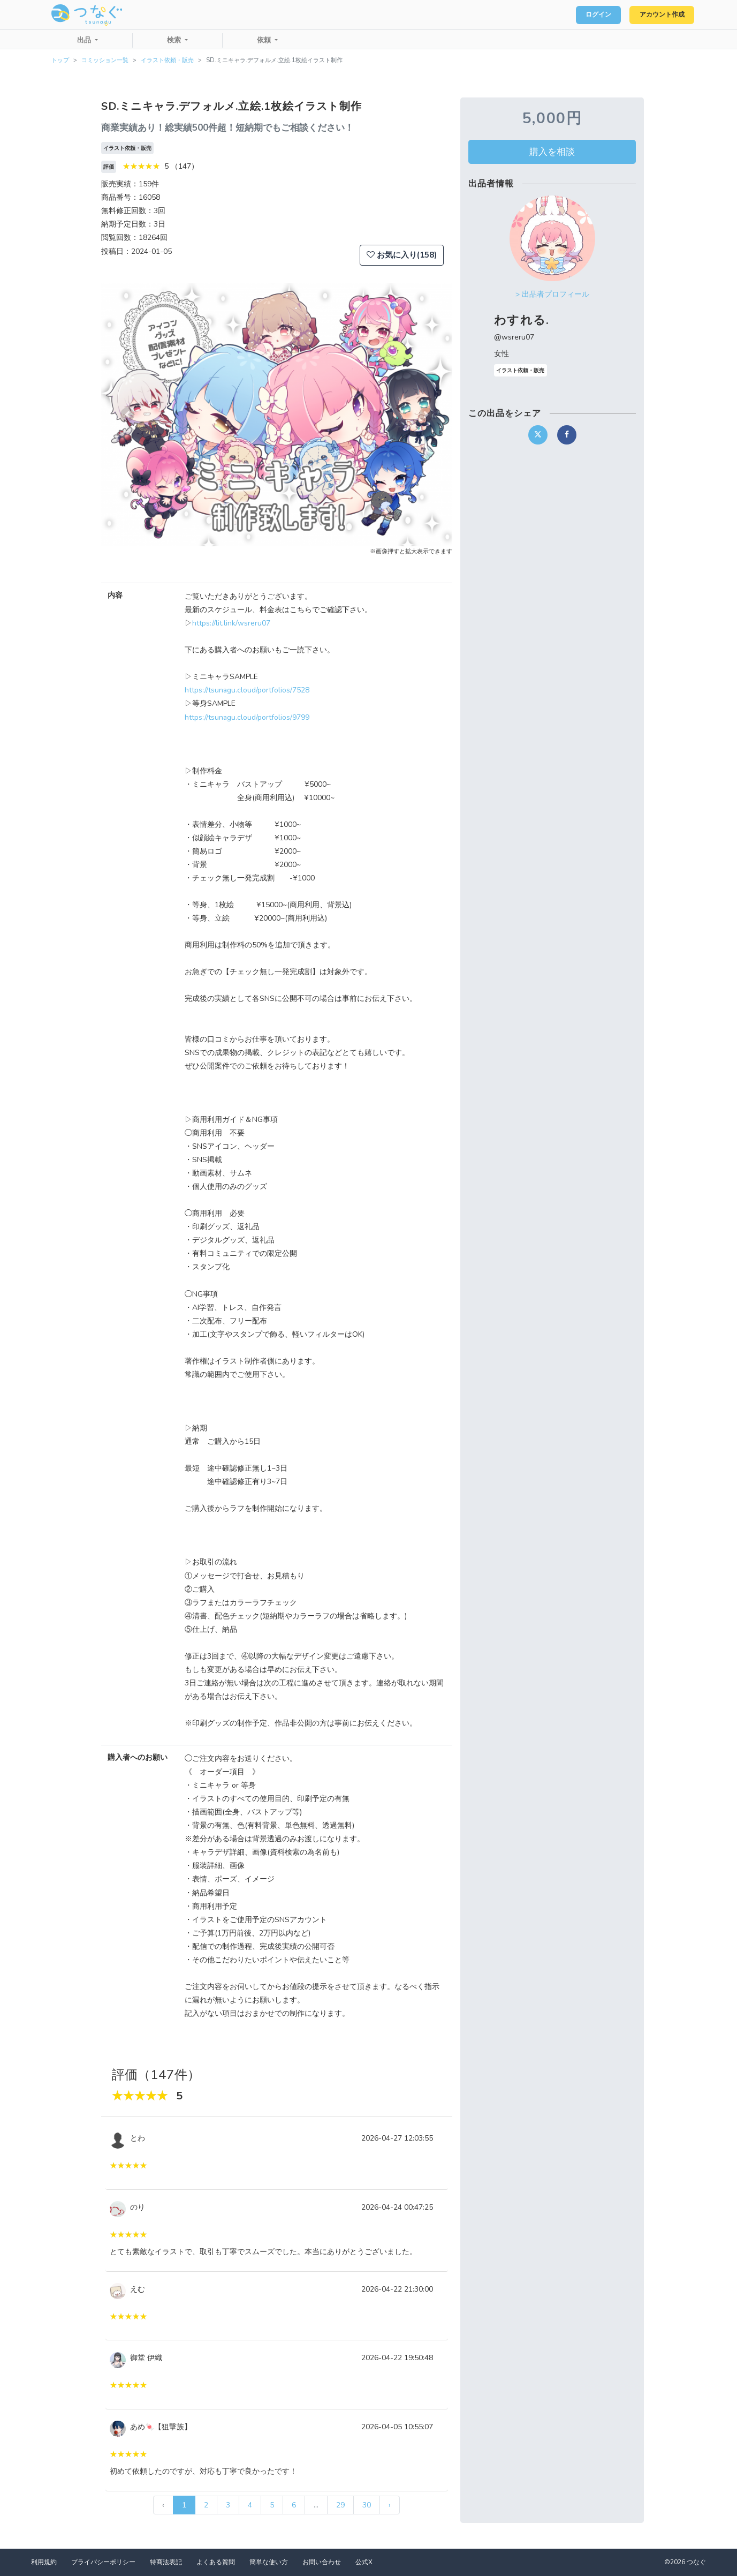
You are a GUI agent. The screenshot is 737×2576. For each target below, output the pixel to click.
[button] (127, 414)
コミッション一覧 (104, 60)
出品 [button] (85, 40)
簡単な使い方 (268, 2562)
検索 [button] (175, 40)
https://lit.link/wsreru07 (231, 623)
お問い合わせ (321, 2562)
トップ (60, 60)
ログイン (585, 15)
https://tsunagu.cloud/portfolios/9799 (247, 717)
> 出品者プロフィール (552, 294)
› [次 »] (390, 2505)
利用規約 (44, 2562)
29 (340, 2505)
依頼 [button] (265, 40)
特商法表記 (166, 2562)
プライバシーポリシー (103, 2562)
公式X (364, 2562)
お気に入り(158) (402, 255)
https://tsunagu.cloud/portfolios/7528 (247, 690)
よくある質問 (215, 2562)
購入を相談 (552, 151)
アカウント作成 (657, 15)
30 (366, 2505)
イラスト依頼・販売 (167, 60)
